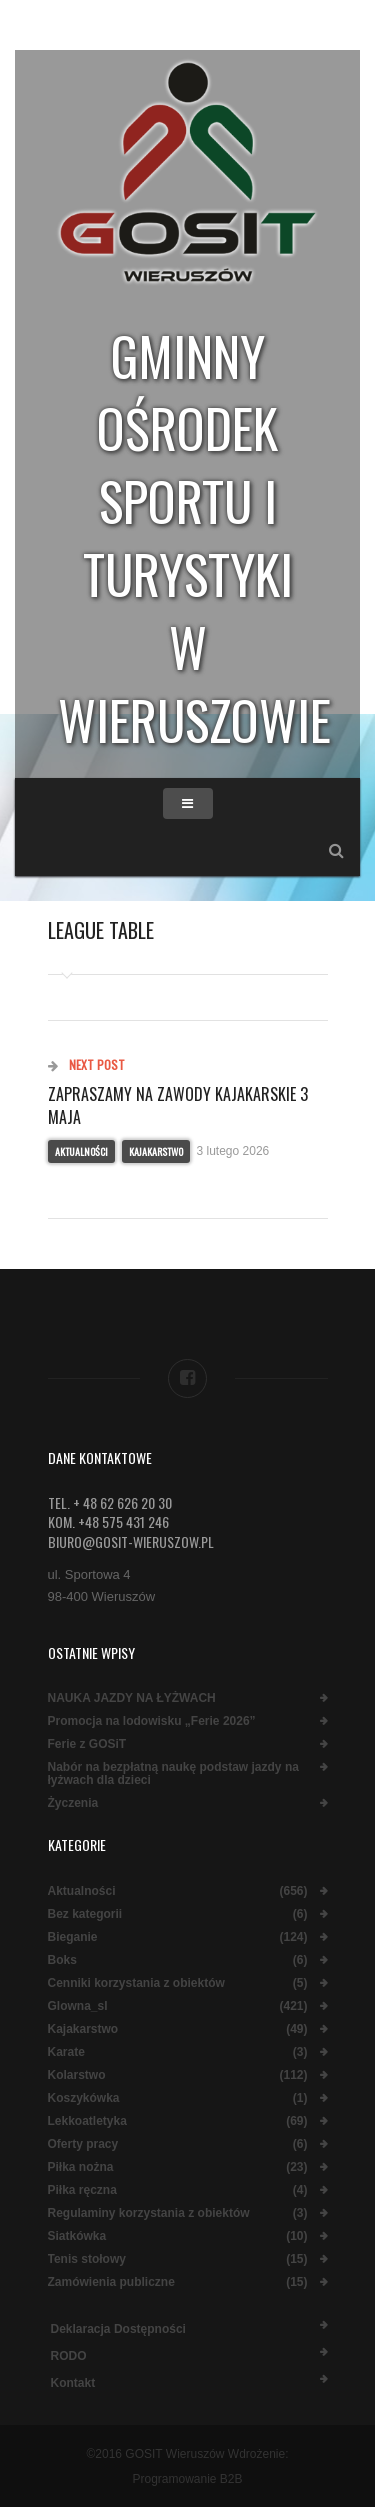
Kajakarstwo (156, 1151)
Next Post (86, 1064)
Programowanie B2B (187, 2479)
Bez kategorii (85, 1914)
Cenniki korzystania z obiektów (136, 1983)
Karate (66, 2052)
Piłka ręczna (82, 2190)
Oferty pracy (83, 2144)
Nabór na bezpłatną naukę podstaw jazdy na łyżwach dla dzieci (173, 1774)
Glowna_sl (78, 2006)
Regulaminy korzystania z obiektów (149, 2213)
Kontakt (73, 2383)
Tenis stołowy (87, 2259)
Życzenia (73, 1803)
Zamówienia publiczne (111, 2282)
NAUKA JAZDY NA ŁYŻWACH (132, 1698)
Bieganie (73, 1937)
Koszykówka (84, 2098)
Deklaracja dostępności (118, 2329)
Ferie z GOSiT (87, 1744)
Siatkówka (77, 2236)
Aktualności (81, 1151)
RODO (69, 2356)
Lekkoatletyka (87, 2121)
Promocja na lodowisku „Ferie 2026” (152, 1721)
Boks (62, 1960)
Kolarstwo (77, 2075)
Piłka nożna (81, 2167)
